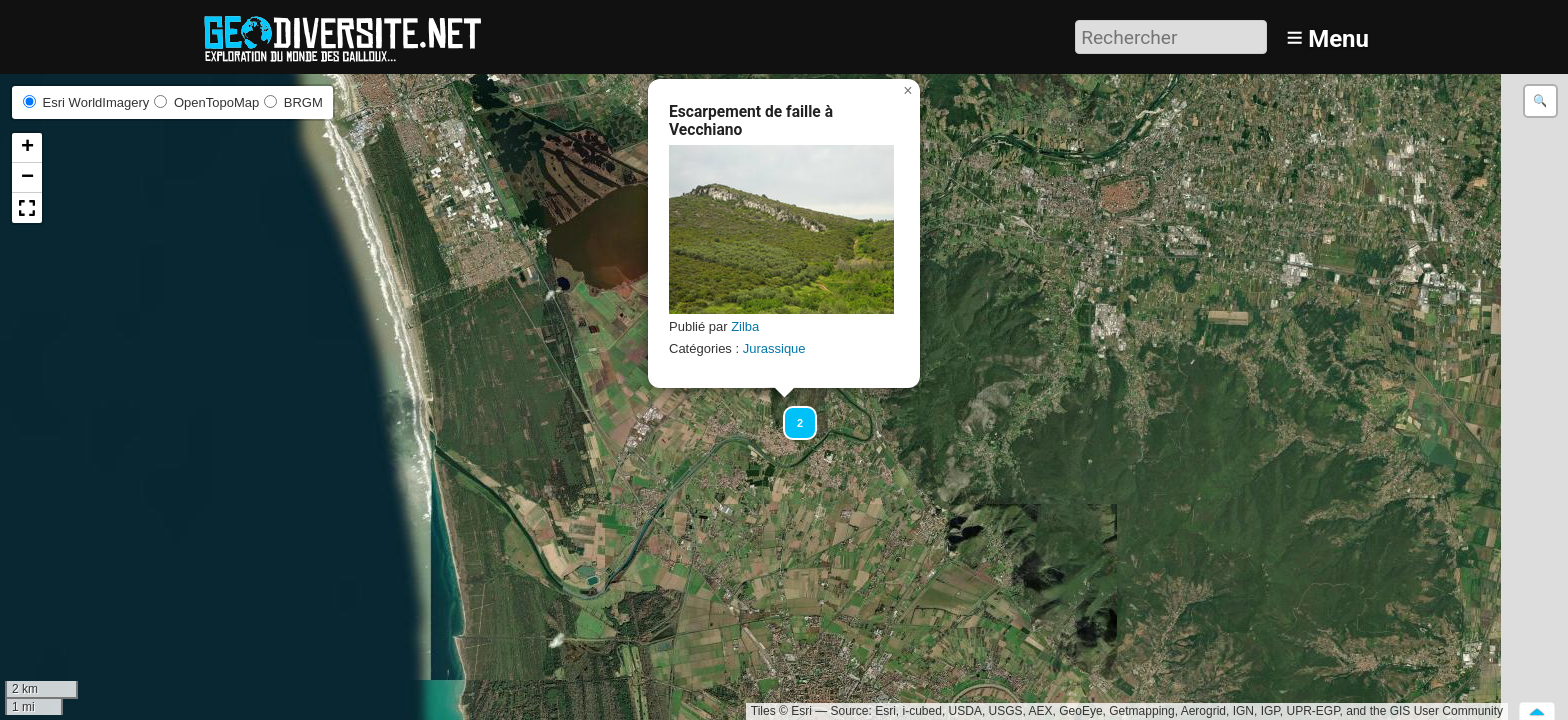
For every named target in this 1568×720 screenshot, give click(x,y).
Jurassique (774, 348)
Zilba (745, 326)
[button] (791, 414)
